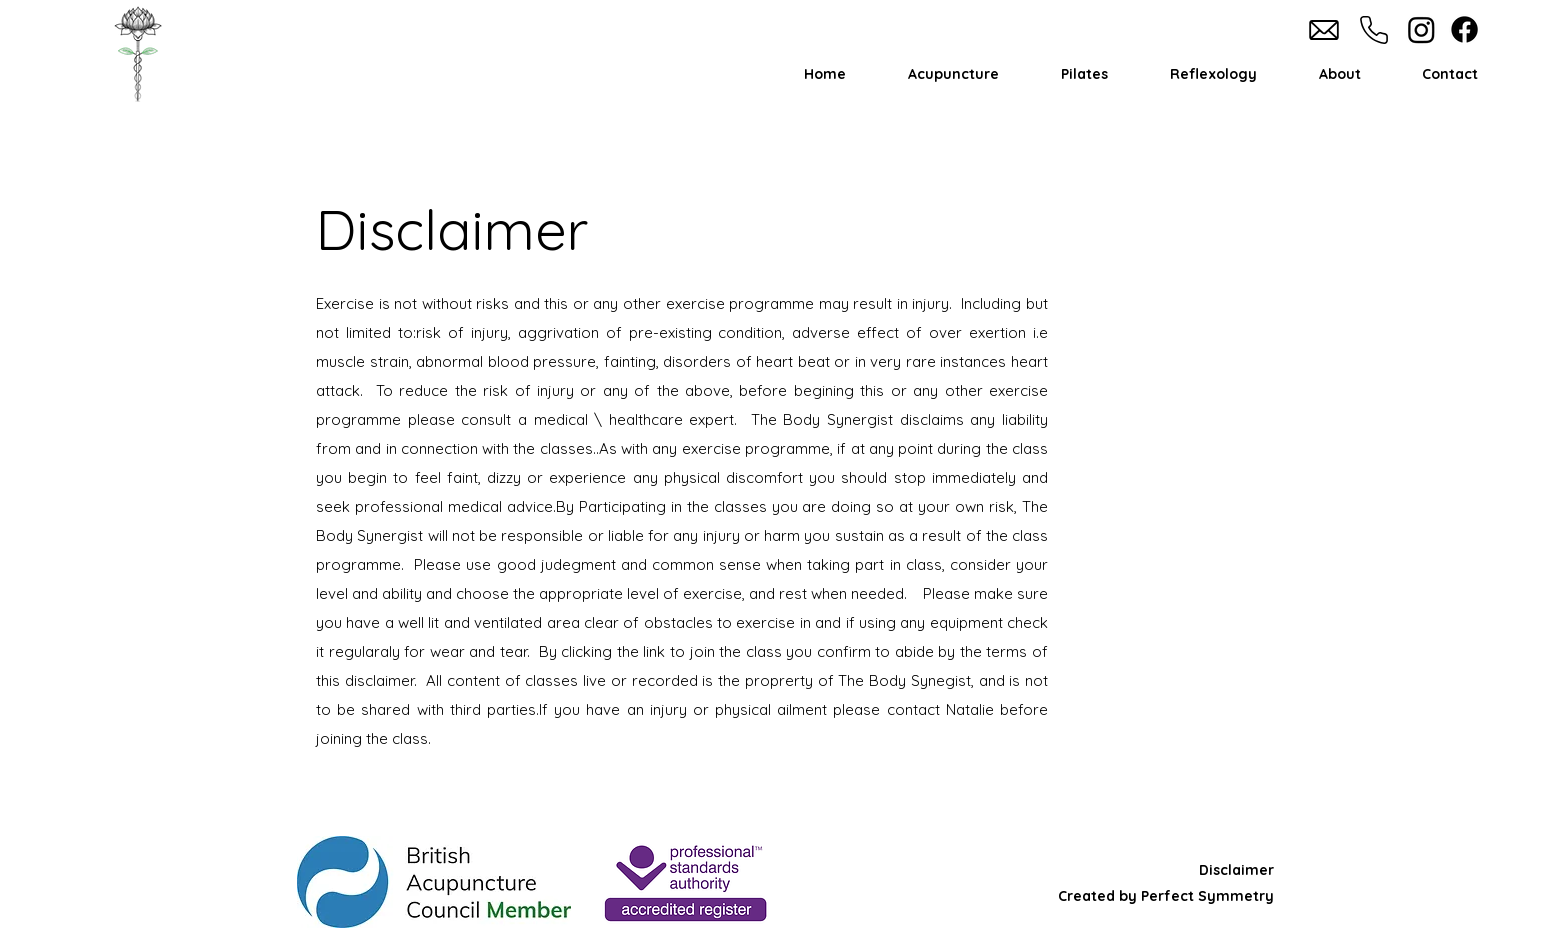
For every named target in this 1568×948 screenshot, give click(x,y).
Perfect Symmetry (1205, 896)
